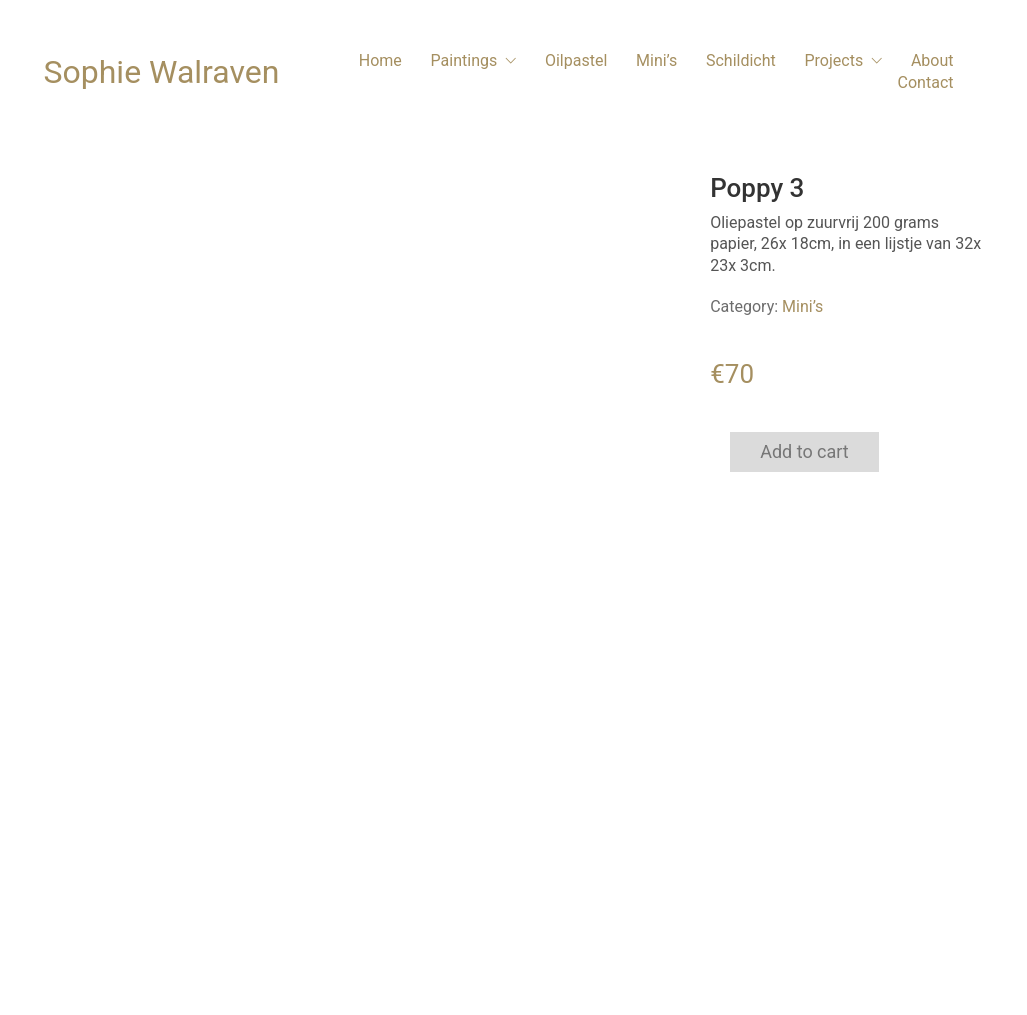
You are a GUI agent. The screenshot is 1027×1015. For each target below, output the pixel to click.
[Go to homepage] (162, 72)
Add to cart (804, 451)
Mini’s (802, 306)
